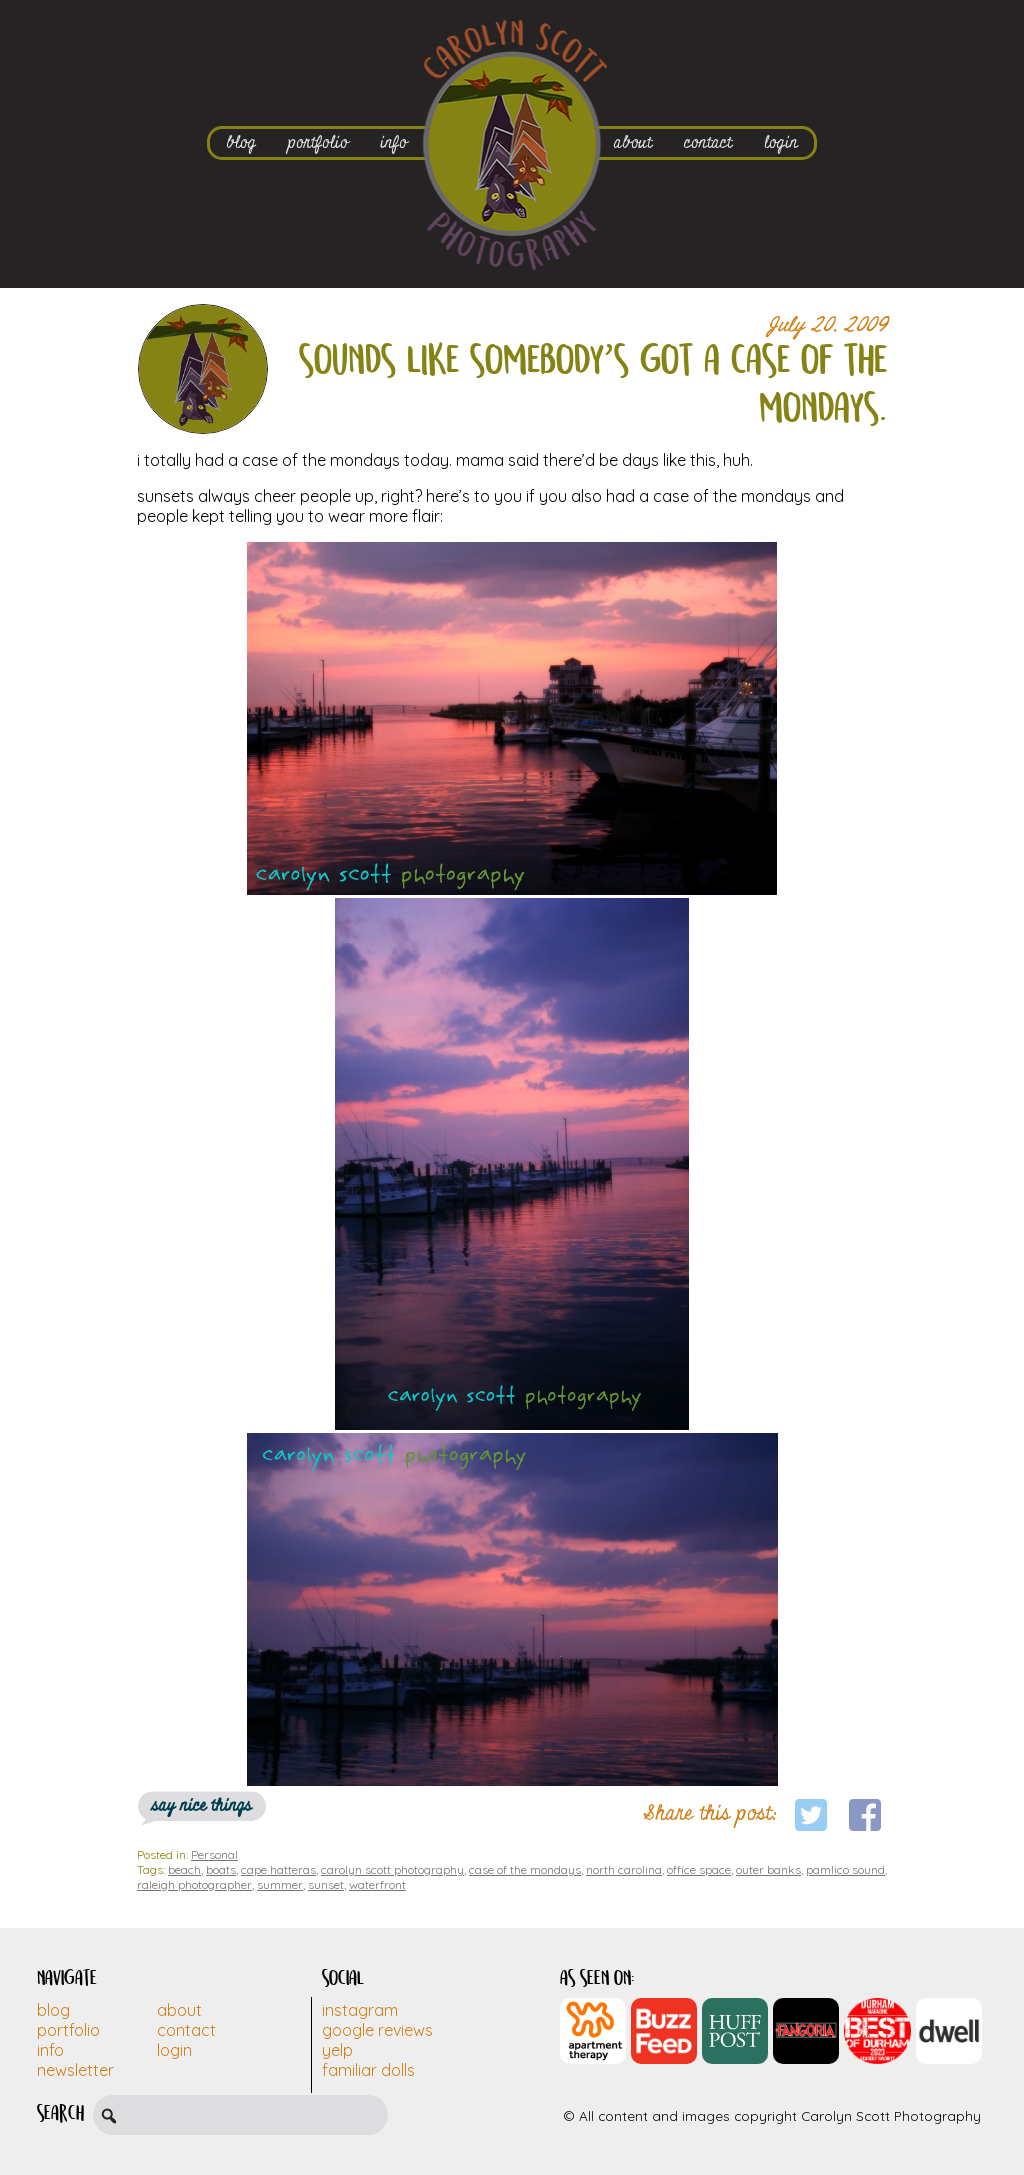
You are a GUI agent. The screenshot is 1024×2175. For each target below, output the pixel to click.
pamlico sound (845, 1869)
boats (221, 1869)
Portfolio (68, 2030)
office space (699, 1869)
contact (708, 142)
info (393, 142)
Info (50, 2050)
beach (184, 1869)
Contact (186, 2030)
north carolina (624, 1869)
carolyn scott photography (392, 1869)
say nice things (202, 1805)
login (781, 142)
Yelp (337, 2050)
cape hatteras (278, 1869)
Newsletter (75, 2070)
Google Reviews (377, 2030)
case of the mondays (525, 1869)
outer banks (768, 1869)
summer (280, 1884)
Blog (53, 2010)
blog (241, 142)
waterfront (377, 1884)
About (179, 2010)
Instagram (360, 2010)
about (633, 142)
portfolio (318, 142)
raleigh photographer (194, 1884)
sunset (326, 1884)
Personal (214, 1854)
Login (174, 2050)
